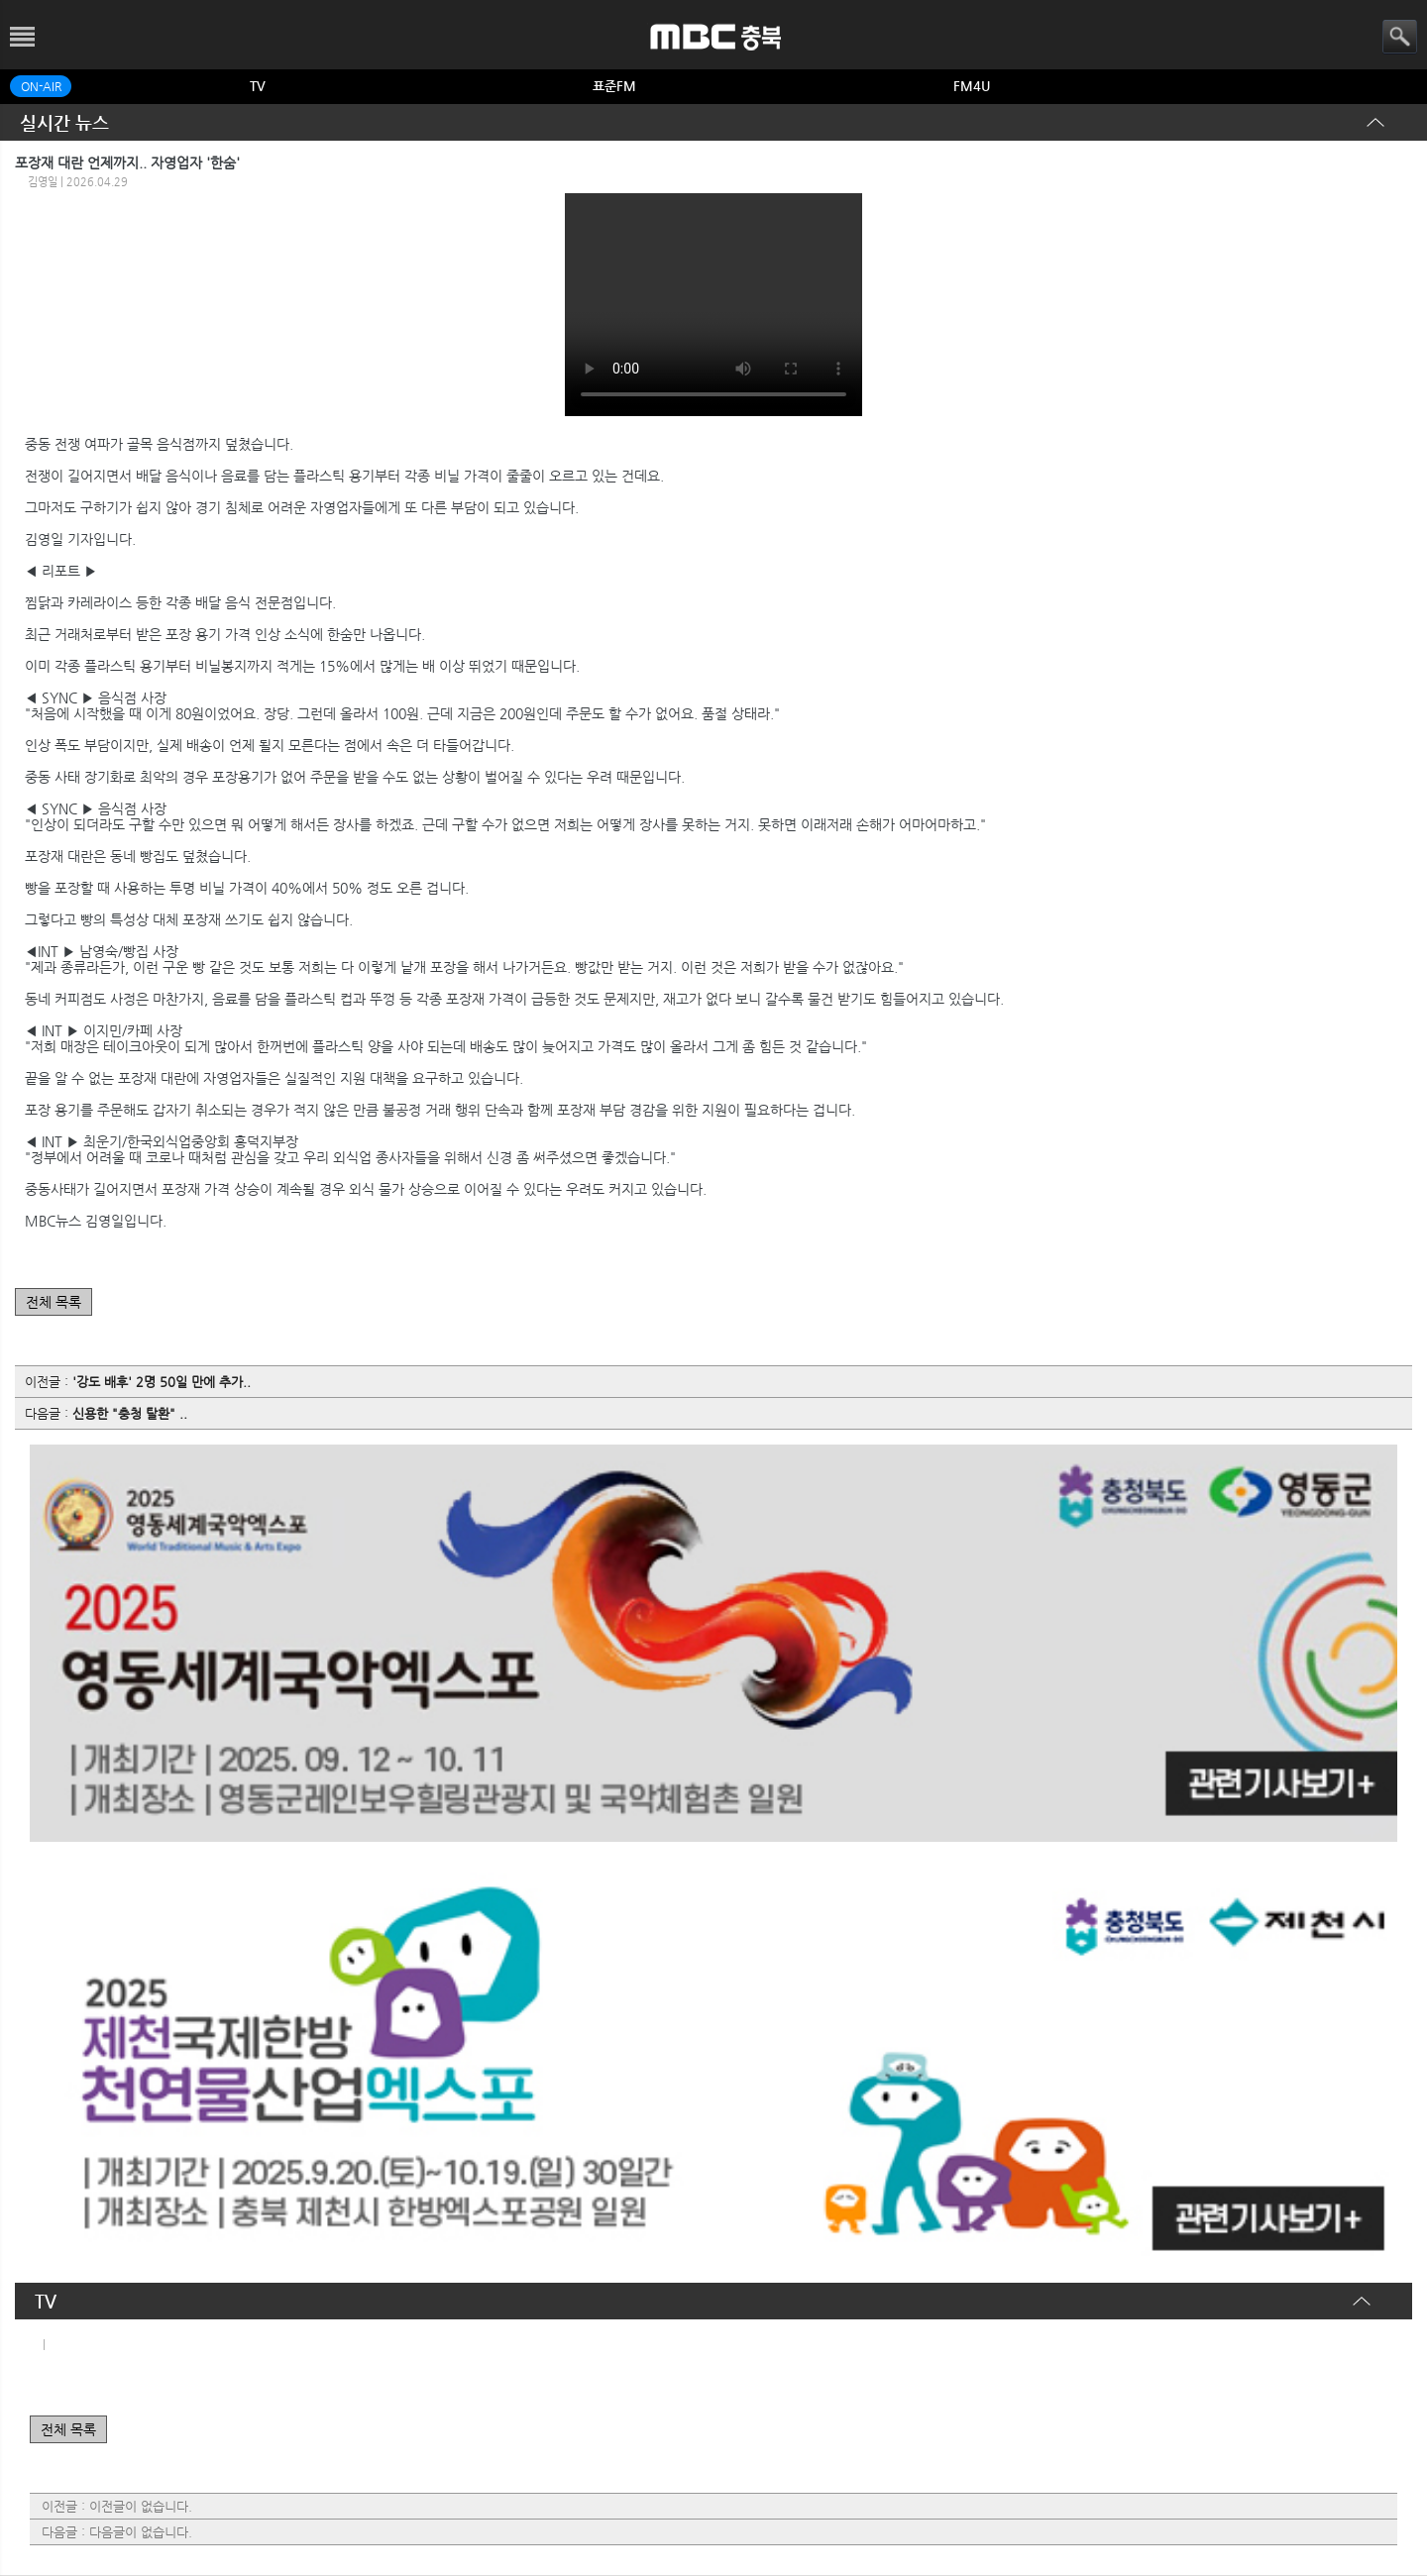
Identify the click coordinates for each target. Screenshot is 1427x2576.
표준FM (614, 85)
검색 (1399, 37)
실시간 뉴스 (64, 122)
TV (258, 85)
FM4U (971, 85)
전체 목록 (53, 1302)
